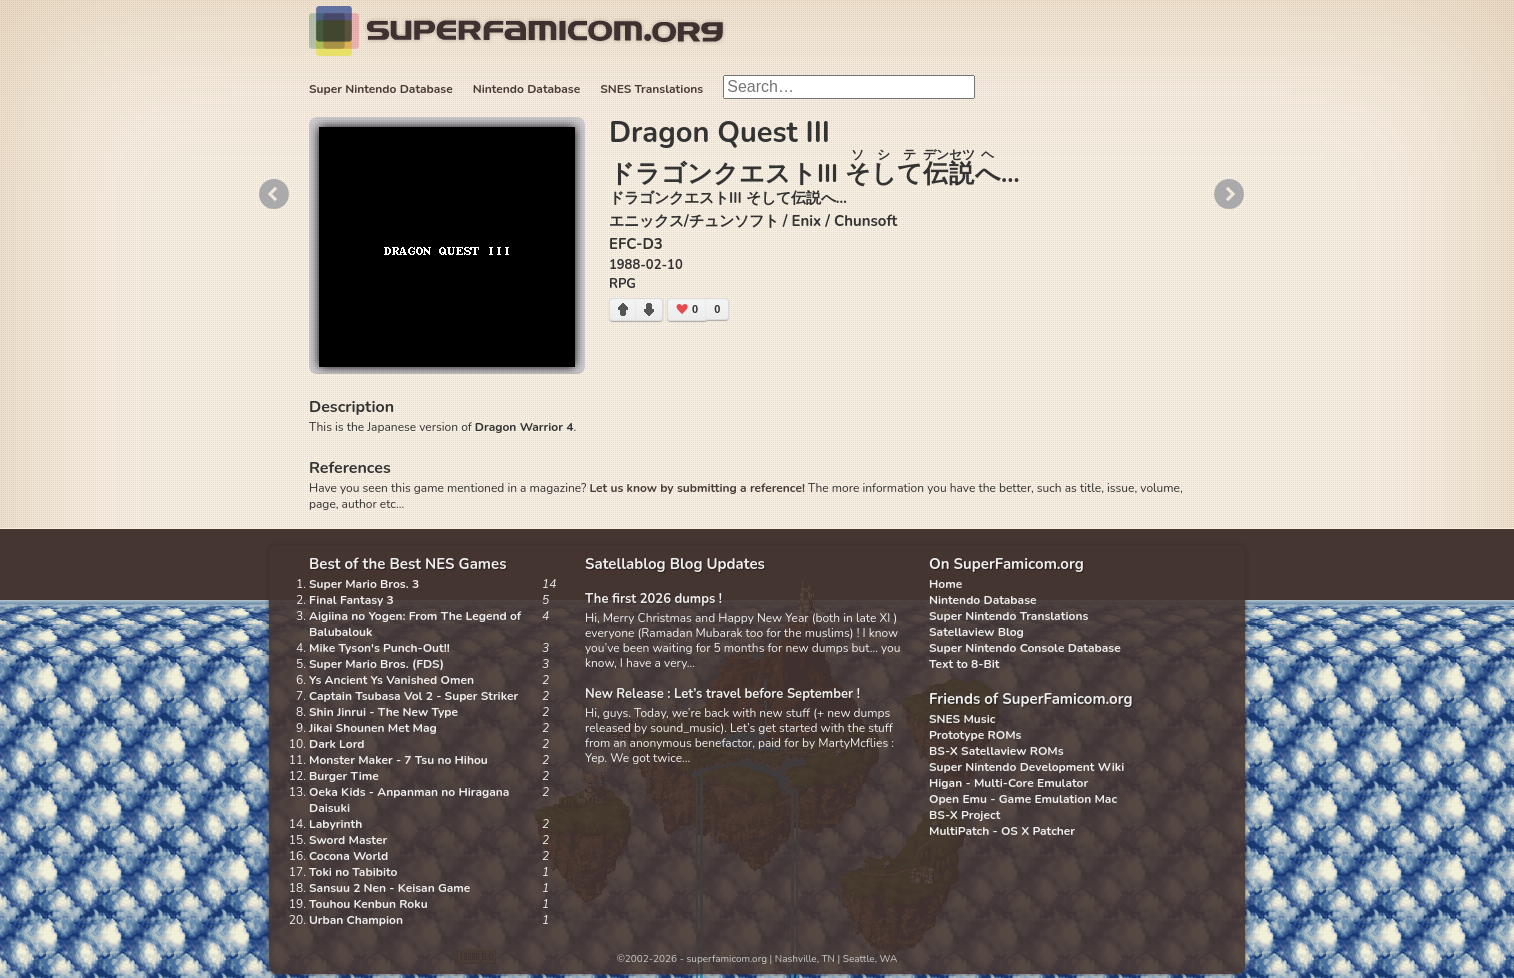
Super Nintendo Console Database (1025, 648)
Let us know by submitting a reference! (696, 488)
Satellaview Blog (976, 632)
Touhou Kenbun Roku (368, 904)
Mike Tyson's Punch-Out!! (379, 648)
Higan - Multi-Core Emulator (1008, 783)
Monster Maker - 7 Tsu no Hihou (398, 760)
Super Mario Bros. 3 (364, 584)
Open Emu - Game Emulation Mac (1023, 799)
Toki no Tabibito (353, 872)
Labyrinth (335, 824)
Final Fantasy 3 (351, 600)
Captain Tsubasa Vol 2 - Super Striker (413, 696)
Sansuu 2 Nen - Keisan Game (389, 888)
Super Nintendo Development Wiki (1026, 767)
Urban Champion (356, 920)
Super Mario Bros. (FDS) (376, 664)
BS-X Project (964, 815)
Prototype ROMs (975, 735)
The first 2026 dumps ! (653, 599)
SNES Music (962, 719)
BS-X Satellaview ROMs (996, 751)
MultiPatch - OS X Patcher (1002, 831)
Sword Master (348, 840)
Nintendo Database (527, 89)
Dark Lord (337, 744)
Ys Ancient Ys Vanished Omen (391, 680)
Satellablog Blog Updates (675, 564)
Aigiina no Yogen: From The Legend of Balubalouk (415, 624)
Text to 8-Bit (964, 664)
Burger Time (344, 776)
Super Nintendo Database (381, 89)
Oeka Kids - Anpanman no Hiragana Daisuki (409, 800)
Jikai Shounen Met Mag (373, 728)
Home (945, 584)
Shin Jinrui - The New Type (383, 712)
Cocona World (348, 856)
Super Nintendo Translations (1008, 616)
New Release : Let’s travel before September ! (722, 694)
